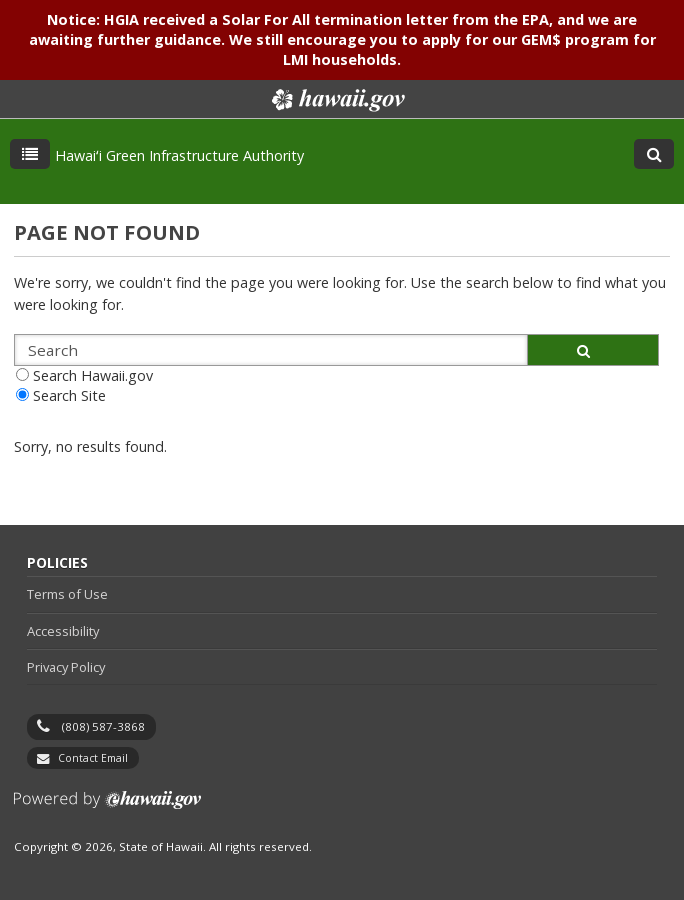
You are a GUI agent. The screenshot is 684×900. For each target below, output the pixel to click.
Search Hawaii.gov (93, 375)
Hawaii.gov (336, 100)
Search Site (69, 395)
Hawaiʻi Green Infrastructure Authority (179, 155)
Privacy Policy (66, 667)
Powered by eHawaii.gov (107, 807)
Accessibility (63, 631)
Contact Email (93, 758)
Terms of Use (67, 594)
